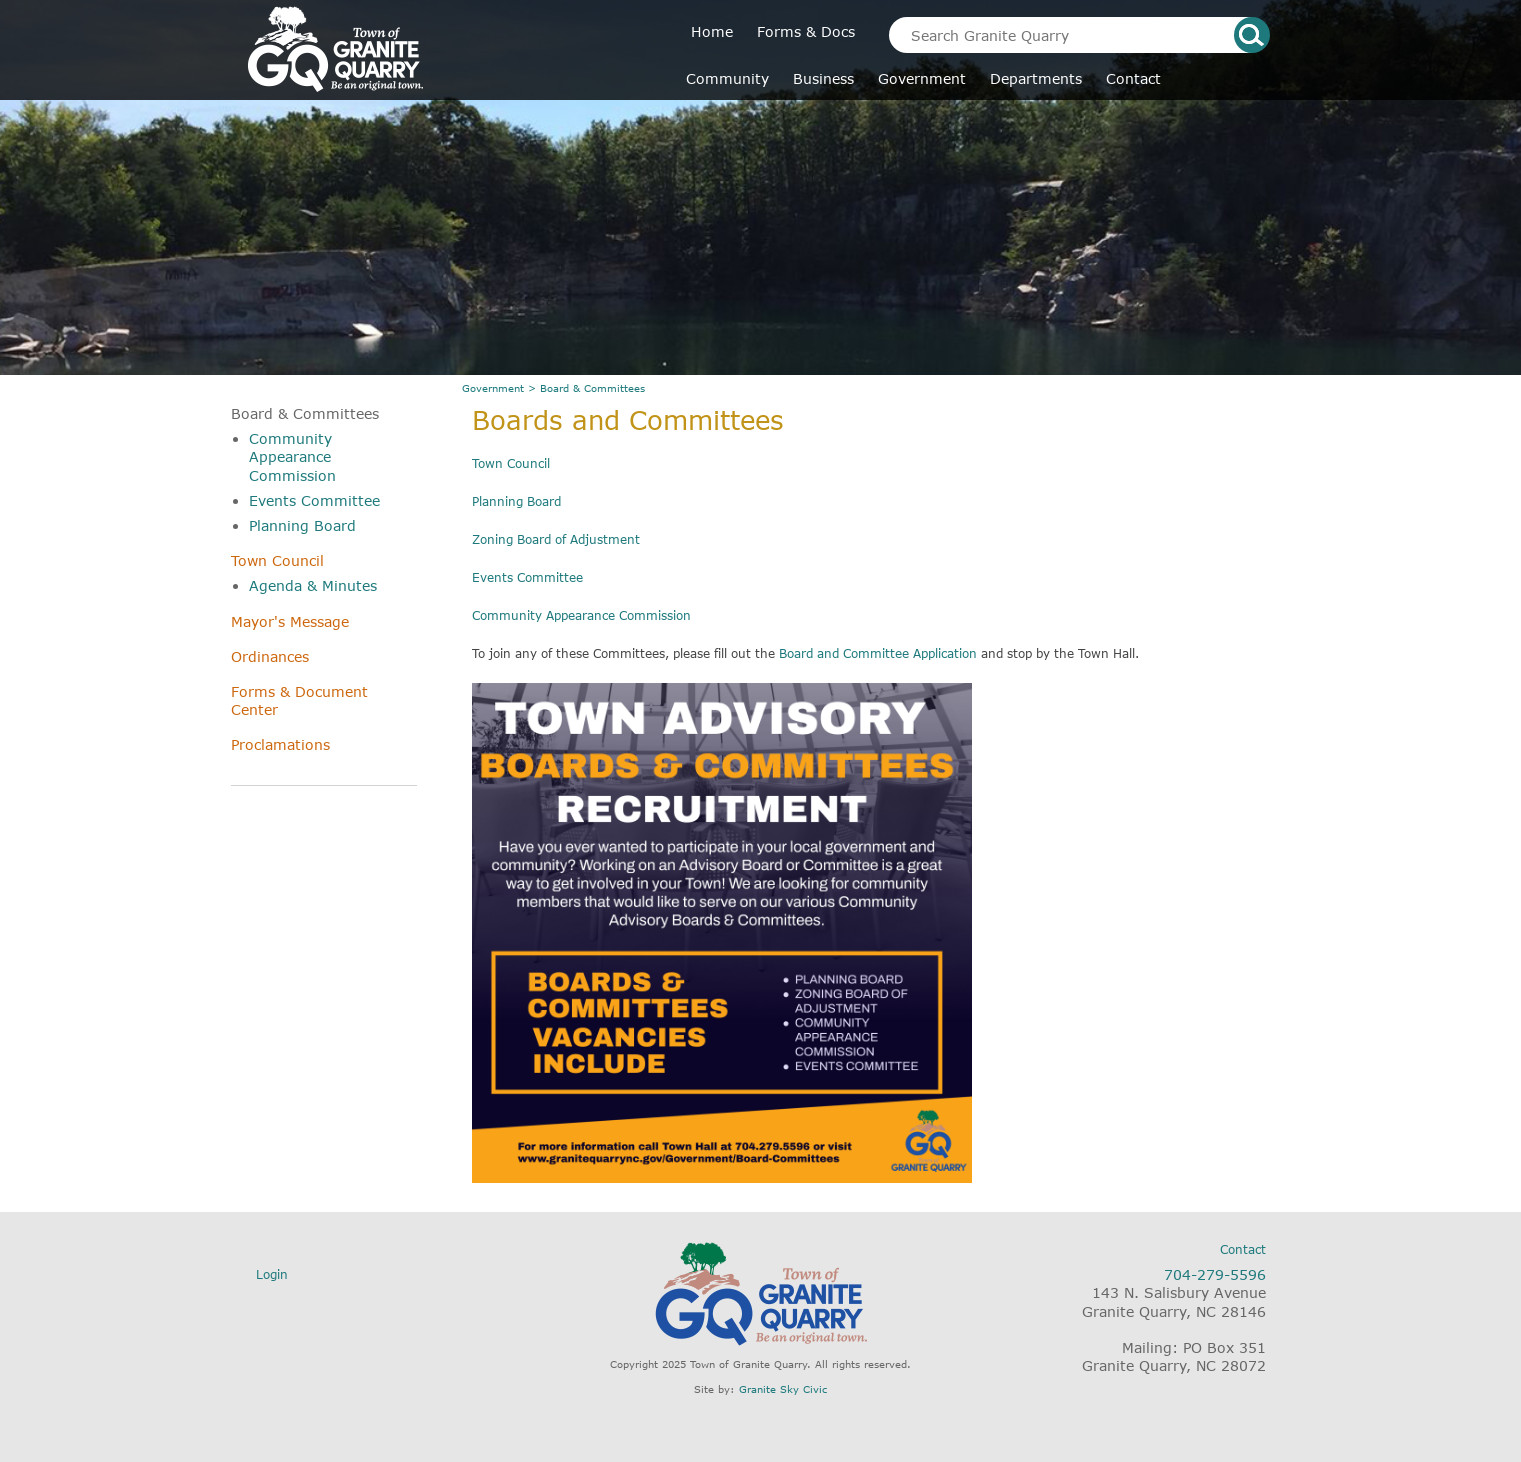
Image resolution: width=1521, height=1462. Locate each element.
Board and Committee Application (878, 653)
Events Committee (314, 500)
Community (727, 78)
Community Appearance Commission (292, 456)
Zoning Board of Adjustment (556, 539)
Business (823, 78)
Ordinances (270, 656)
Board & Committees (305, 413)
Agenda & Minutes (313, 585)
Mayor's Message (290, 621)
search (1252, 35)
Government (922, 78)
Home (712, 31)
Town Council (277, 560)
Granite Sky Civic (783, 1389)
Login (272, 1274)
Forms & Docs (806, 31)
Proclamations (280, 744)
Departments (1036, 78)
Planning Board (302, 525)
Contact (1133, 78)
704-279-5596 (1215, 1274)
